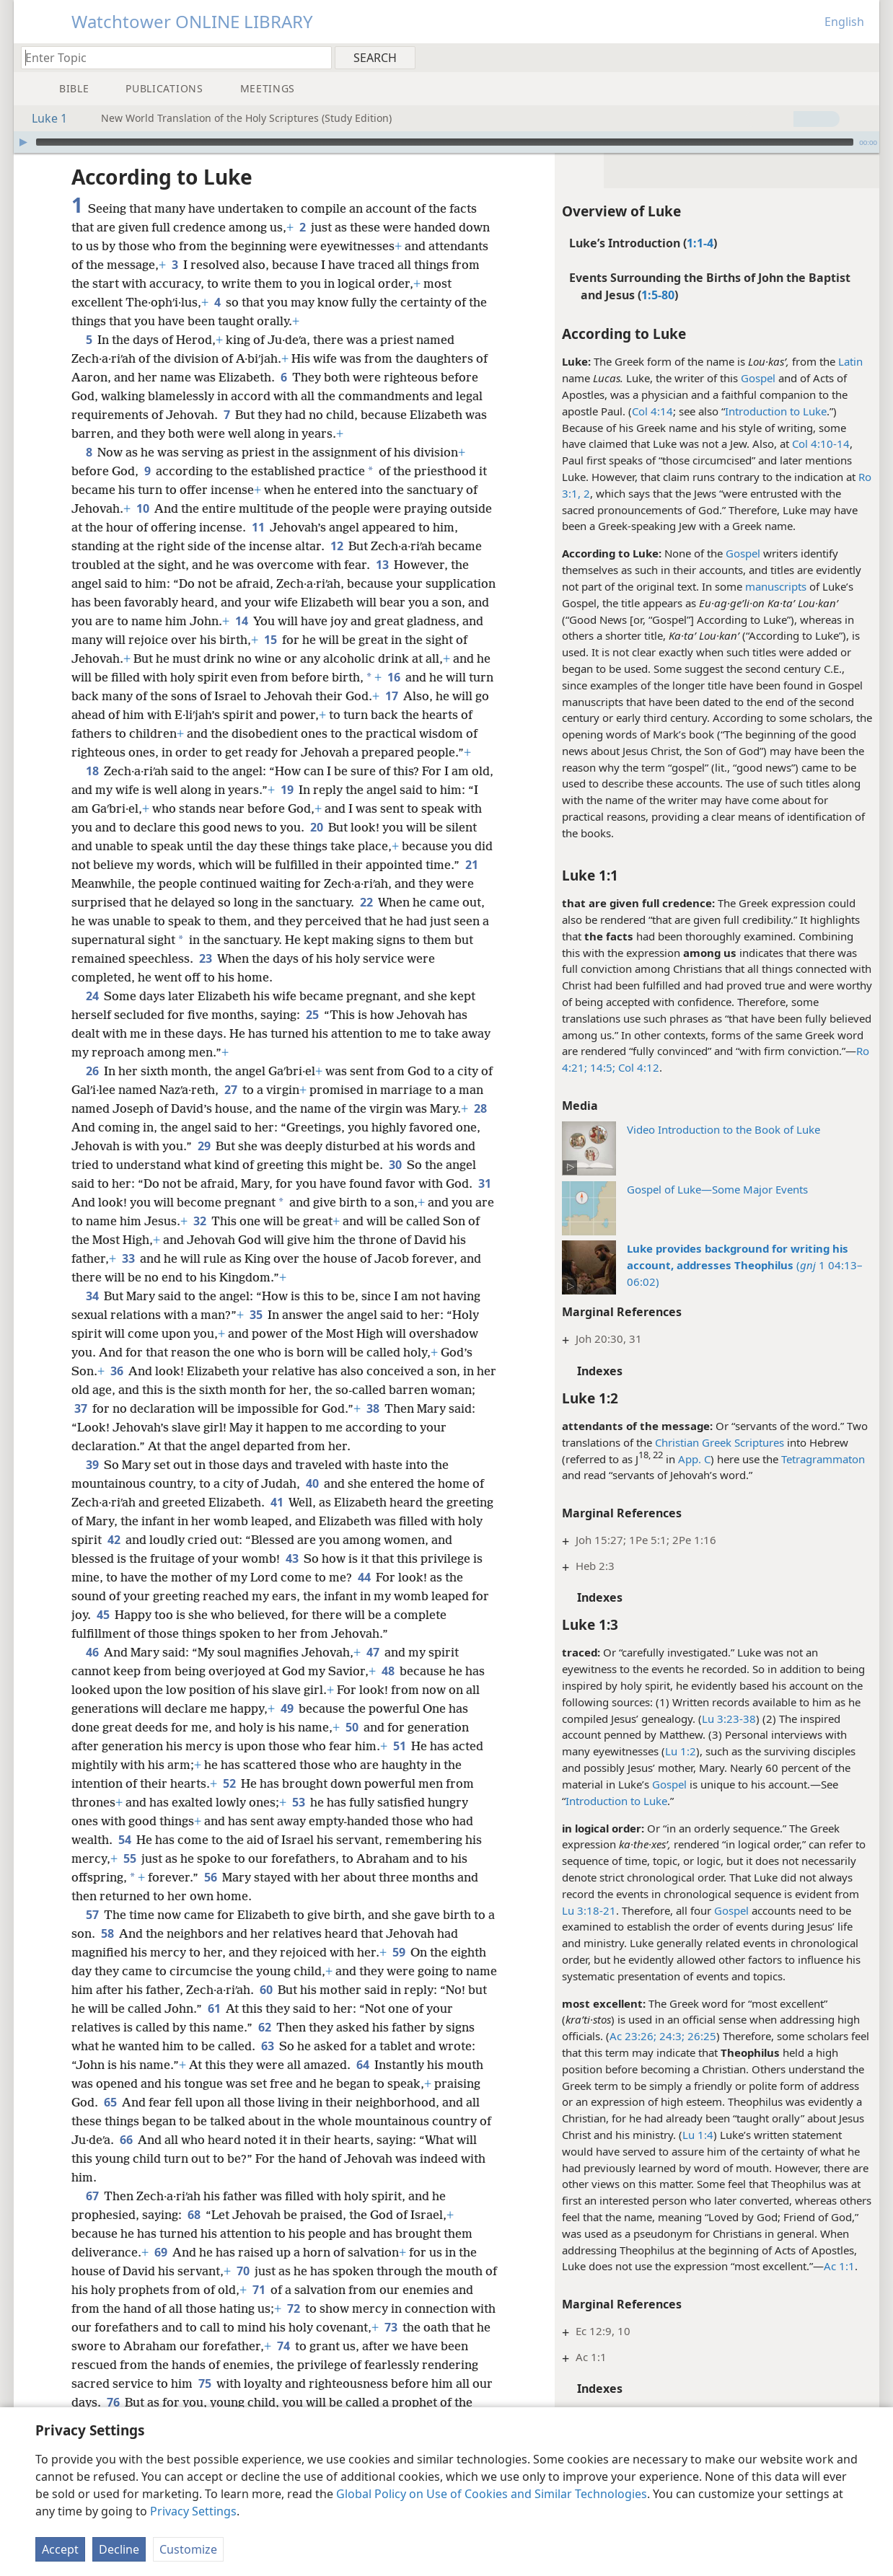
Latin (850, 361)
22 (366, 902)
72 (293, 2308)
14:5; (601, 1067)
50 (352, 1727)
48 (388, 1671)
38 (373, 1408)
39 (92, 1465)
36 (116, 1371)
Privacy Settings (193, 2511)
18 (92, 771)
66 (126, 2140)
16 (393, 677)
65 (110, 2102)
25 (312, 1015)
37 (80, 1408)
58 (107, 1933)
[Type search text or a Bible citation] (169, 57)
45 (103, 1615)
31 (484, 1183)
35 (256, 1315)
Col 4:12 (637, 1067)
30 (395, 1165)
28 (480, 1108)
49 (287, 1708)
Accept (60, 2549)
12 (336, 546)
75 (204, 2383)
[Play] (23, 142)
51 (399, 1746)
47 (373, 1652)
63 (267, 2046)
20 (316, 827)
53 (298, 1802)
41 (277, 1502)
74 (283, 2346)
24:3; (670, 2036)
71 (259, 2290)
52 (229, 1783)
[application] (446, 142)
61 (214, 2008)
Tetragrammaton (823, 1459)
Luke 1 (42, 118)
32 (199, 1221)
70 (243, 2271)
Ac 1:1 (839, 2266)
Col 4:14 (652, 411)
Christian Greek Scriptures (719, 1442)
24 (92, 996)
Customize (188, 2549)
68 (194, 2215)
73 (391, 2327)
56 (210, 1877)
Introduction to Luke (776, 411)
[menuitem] (863, 57)
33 (128, 1258)
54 (124, 1840)
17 (391, 696)
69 (160, 2252)
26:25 (700, 2036)
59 (399, 1952)
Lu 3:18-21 (589, 1910)
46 (92, 1652)
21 (471, 865)
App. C (694, 1459)
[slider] (444, 142)
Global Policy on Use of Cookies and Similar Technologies (491, 2494)
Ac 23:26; (633, 2036)
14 (241, 621)
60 (266, 1990)
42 (114, 1540)
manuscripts (775, 586)
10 (142, 508)
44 (364, 1577)
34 (92, 1296)
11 (258, 527)
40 (312, 1483)
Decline (119, 2549)
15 (270, 640)
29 (204, 1146)
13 (382, 565)
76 (113, 2402)
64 (362, 2065)
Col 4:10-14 (821, 443)
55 (129, 1858)
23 (205, 958)
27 (230, 1090)
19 (287, 790)
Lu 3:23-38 (729, 1718)
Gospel (758, 378)
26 (92, 1071)
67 (92, 2196)
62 (264, 2027)
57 (92, 1915)
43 (292, 1558)
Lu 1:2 (680, 1751)
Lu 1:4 (697, 2134)
